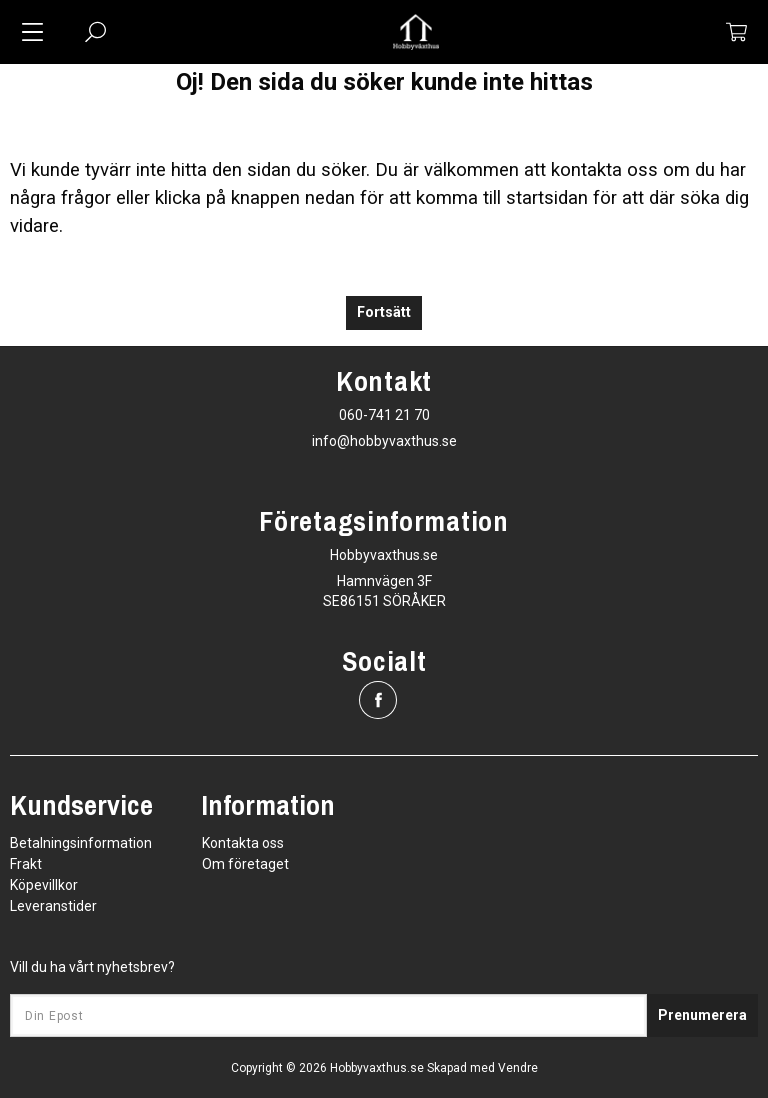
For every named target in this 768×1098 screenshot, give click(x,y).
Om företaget (245, 864)
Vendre (518, 1068)
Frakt (26, 864)
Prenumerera (702, 1015)
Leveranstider (53, 906)
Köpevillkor (44, 885)
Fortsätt (384, 312)
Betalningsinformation (81, 843)
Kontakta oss (243, 843)
